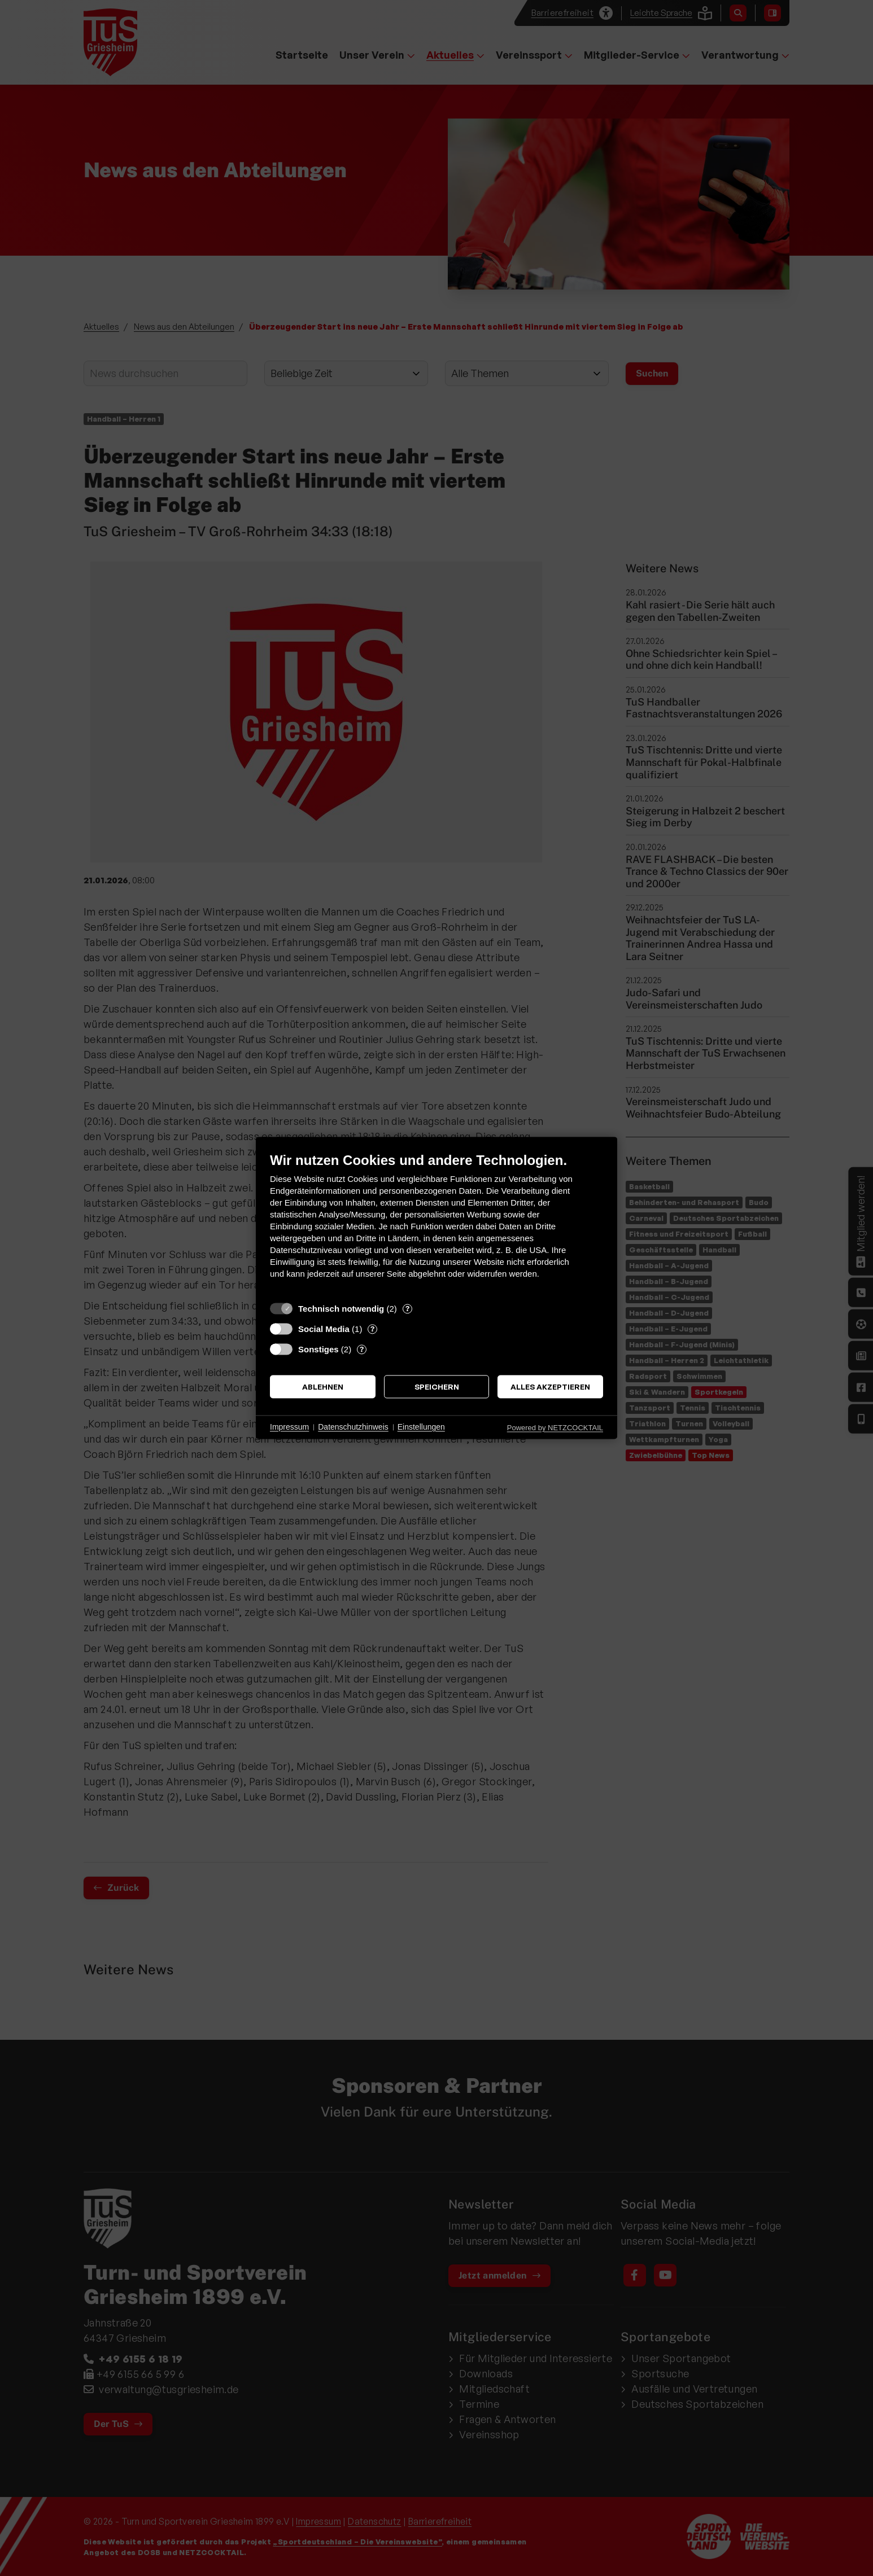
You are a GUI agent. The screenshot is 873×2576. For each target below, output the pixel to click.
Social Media (324, 1329)
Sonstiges (318, 1349)
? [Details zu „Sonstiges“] (362, 1348)
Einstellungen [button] (421, 1426)
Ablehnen (322, 1386)
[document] (436, 1224)
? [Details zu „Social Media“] (372, 1328)
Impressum (289, 1426)
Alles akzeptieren (550, 1386)
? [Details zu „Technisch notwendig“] (407, 1308)
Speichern (436, 1386)
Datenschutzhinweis (353, 1426)
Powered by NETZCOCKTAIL (555, 1427)
